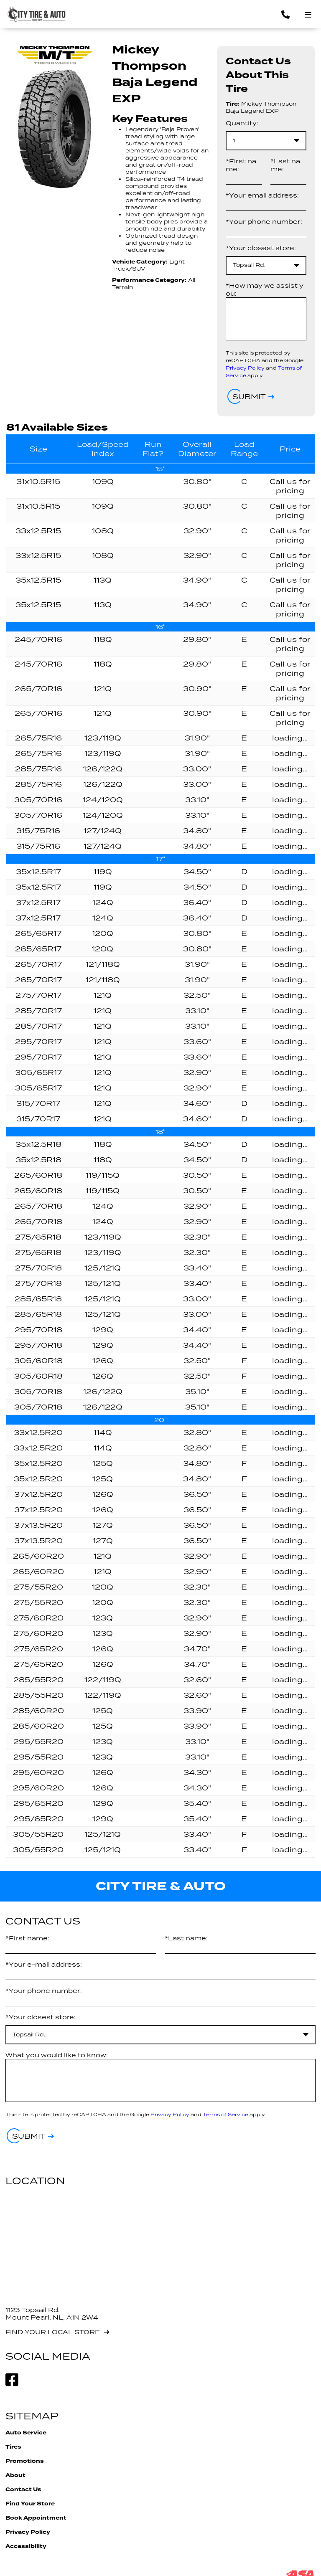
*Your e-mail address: (43, 1964)
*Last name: (285, 165)
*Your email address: (262, 195)
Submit (249, 396)
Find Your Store (30, 2504)
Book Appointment (35, 2518)
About (15, 2475)
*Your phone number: (264, 222)
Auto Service (25, 2433)
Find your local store (52, 2332)
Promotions (24, 2461)
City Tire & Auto (161, 1886)
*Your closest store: (261, 248)
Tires (13, 2447)
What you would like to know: (56, 2055)
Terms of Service (225, 2114)
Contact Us (23, 2489)
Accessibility (25, 2546)
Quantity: (242, 123)
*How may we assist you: (264, 289)
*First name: (241, 165)
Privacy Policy (245, 368)
